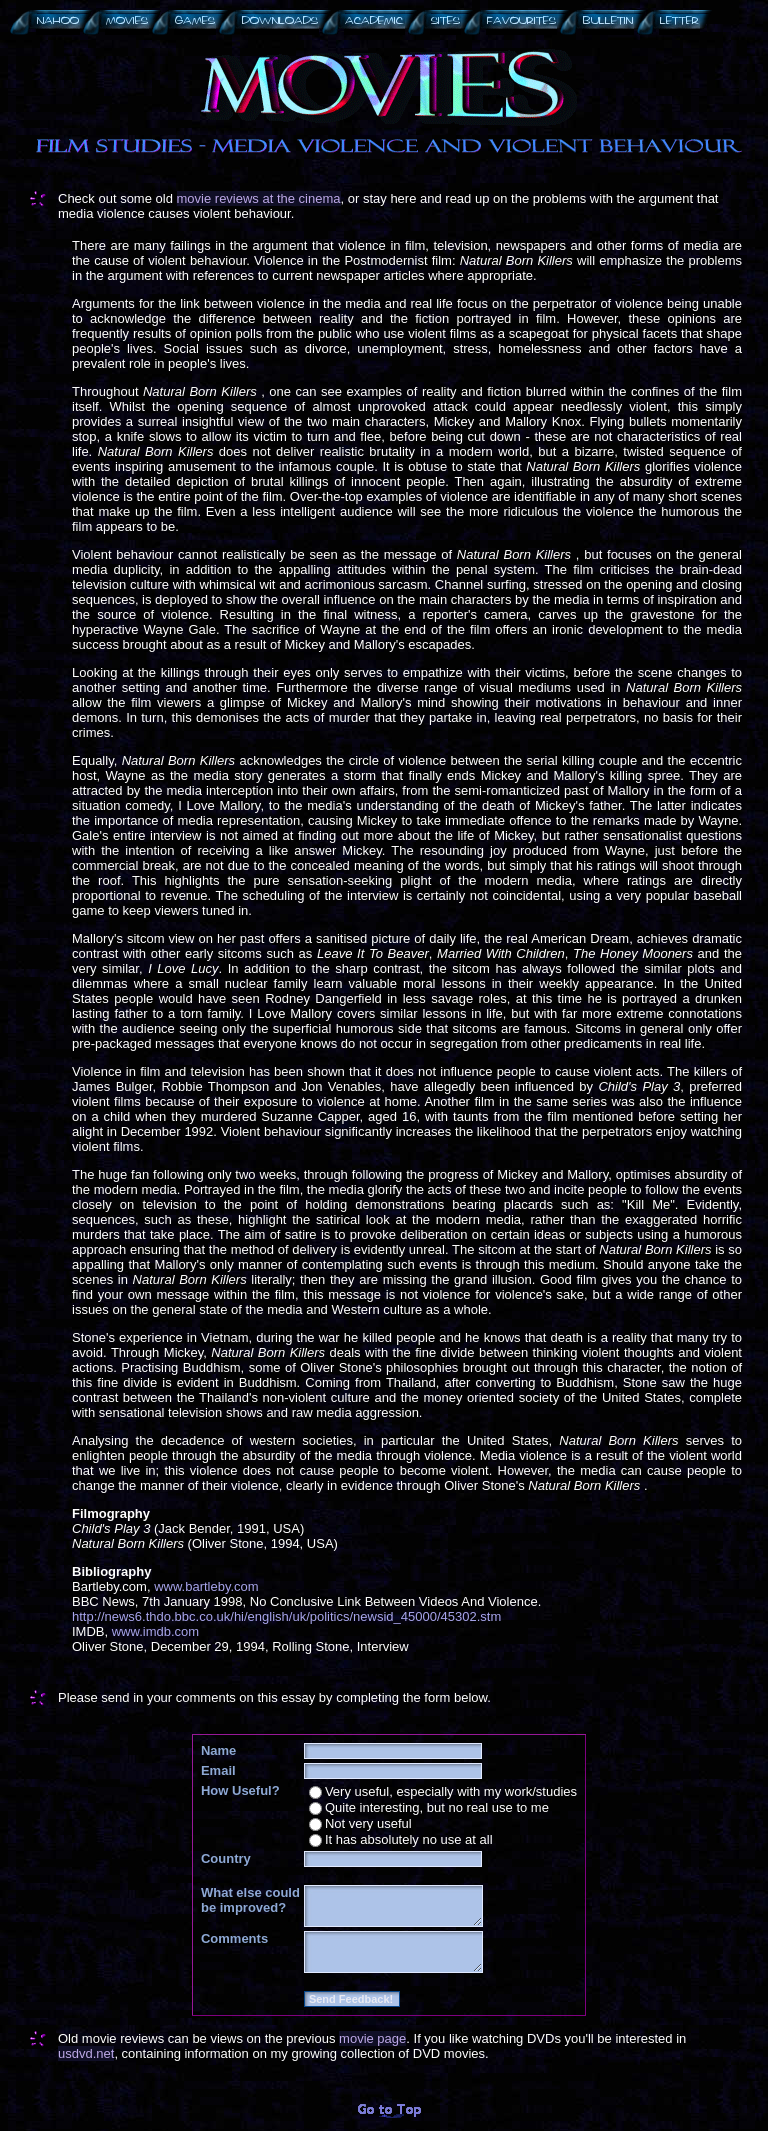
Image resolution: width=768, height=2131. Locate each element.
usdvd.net (86, 2053)
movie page (372, 2038)
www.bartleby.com (206, 1586)
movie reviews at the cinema (259, 198)
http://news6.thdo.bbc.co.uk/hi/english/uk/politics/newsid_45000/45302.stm (286, 1616)
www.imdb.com (155, 1631)
